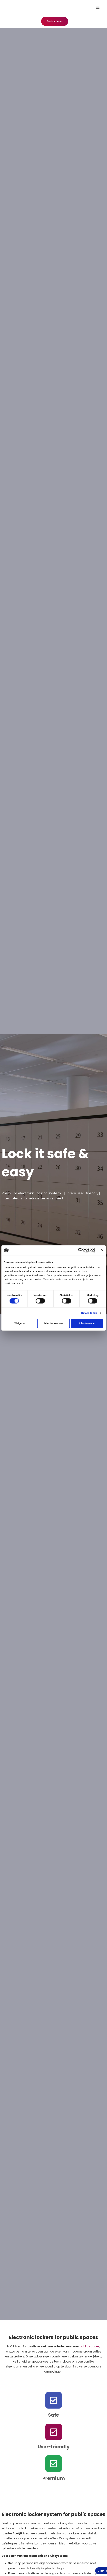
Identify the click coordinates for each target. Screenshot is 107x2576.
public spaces (89, 2346)
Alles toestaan (87, 1323)
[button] (97, 7)
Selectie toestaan (53, 1323)
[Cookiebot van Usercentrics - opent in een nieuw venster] (80, 1250)
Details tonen (89, 1313)
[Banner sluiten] (102, 1250)
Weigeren (19, 1323)
